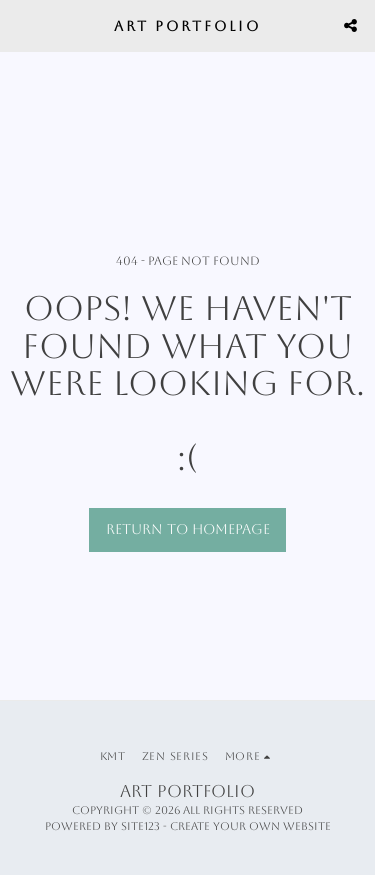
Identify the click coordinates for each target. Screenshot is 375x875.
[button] (22, 25)
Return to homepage (188, 529)
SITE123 (140, 826)
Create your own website (250, 826)
